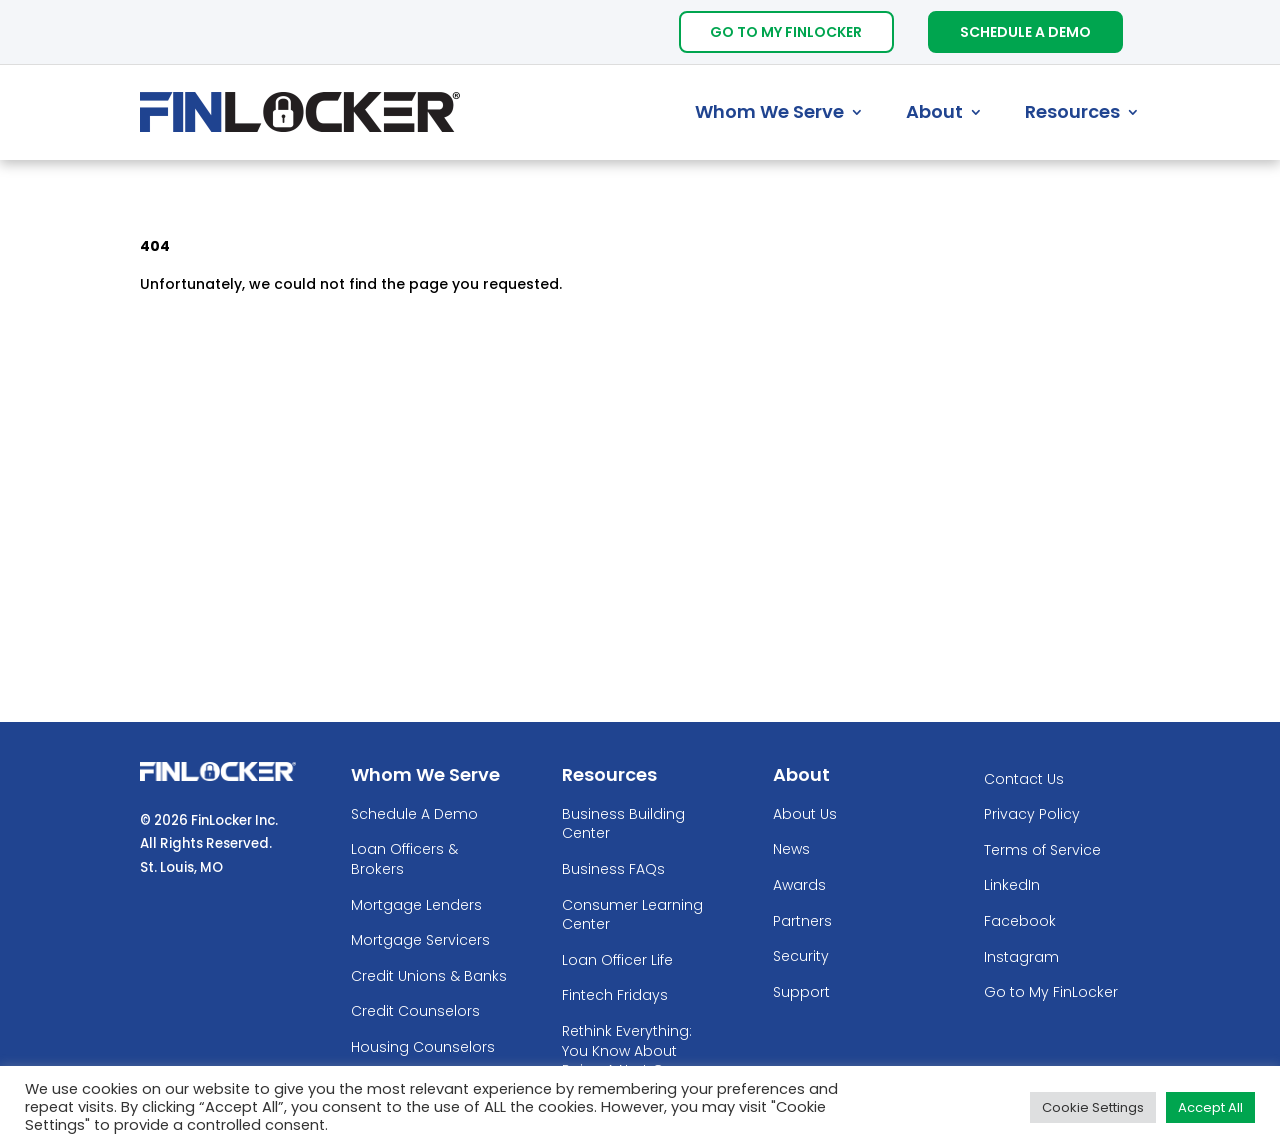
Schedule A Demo (1025, 32)
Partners (802, 921)
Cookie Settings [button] (1093, 1107)
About (934, 111)
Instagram (1021, 957)
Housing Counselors (423, 1047)
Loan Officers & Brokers (404, 859)
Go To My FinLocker (786, 32)
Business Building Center (623, 824)
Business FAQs (613, 869)
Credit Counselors (415, 1011)
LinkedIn (1012, 885)
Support (801, 992)
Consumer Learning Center (632, 915)
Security (801, 956)
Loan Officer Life (617, 960)
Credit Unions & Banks (429, 976)
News (791, 849)
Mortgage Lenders (416, 905)
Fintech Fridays (615, 995)
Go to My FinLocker (1051, 992)
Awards (799, 885)
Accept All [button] (1210, 1107)
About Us (805, 814)
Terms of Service (1042, 850)
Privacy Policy (1032, 814)
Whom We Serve (769, 111)
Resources (1072, 111)
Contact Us (1024, 779)
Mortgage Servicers (420, 940)
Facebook (1020, 921)
